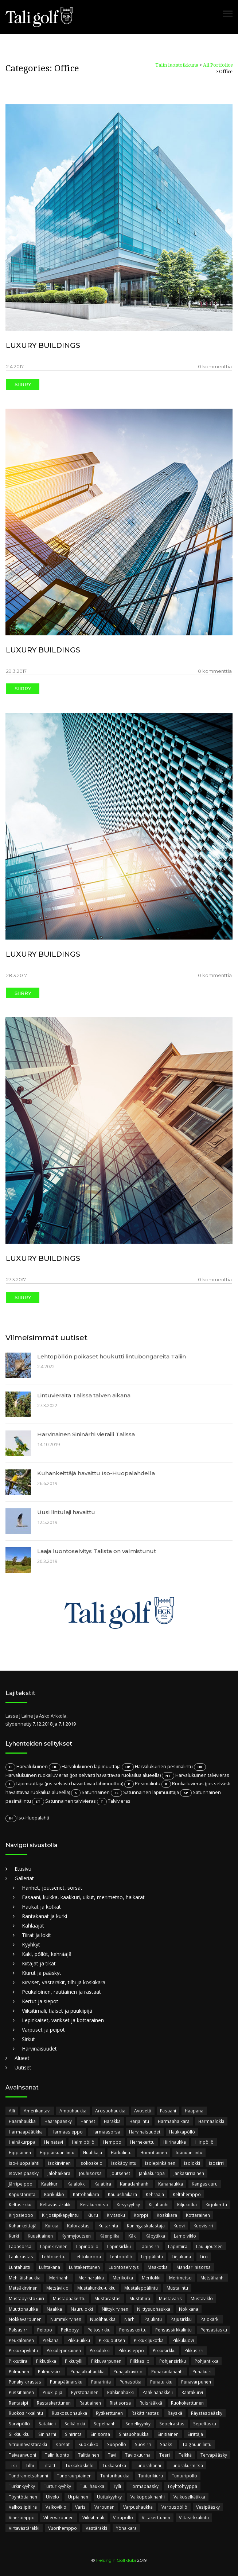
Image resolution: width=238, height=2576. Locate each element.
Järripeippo (20, 2184)
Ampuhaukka (72, 2110)
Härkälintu (121, 2152)
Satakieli (47, 2423)
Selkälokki (75, 2423)
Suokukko (88, 2444)
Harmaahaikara (174, 2121)
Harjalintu (139, 2121)
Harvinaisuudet (39, 2048)
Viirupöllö (123, 2517)
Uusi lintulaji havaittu (66, 1512)
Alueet (22, 2058)
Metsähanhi (212, 2278)
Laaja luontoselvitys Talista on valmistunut (96, 1551)
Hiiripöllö (204, 2142)
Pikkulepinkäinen (64, 2350)
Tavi (112, 2455)
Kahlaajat (33, 1925)
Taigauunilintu (196, 2444)
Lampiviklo (185, 2236)
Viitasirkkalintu (194, 2517)
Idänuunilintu (189, 2152)
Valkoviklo (56, 2507)
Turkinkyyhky (22, 2486)
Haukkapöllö (182, 2132)
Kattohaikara (86, 2194)
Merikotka (123, 2278)
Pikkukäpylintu (23, 2350)
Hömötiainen (153, 2152)
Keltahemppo (187, 2194)
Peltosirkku (98, 2330)
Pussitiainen (21, 2392)
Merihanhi (59, 2278)
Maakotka (158, 2267)
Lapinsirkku (119, 2246)
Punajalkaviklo (128, 2371)
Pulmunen (19, 2371)
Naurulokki (82, 2309)
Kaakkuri (50, 2184)
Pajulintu (153, 2319)
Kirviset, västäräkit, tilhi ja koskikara (63, 1982)
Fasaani (168, 2110)
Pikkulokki (100, 2350)
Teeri (164, 2455)
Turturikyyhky (57, 2486)
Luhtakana (49, 2267)
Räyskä (175, 2413)
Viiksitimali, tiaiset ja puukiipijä (57, 2010)
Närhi (130, 2319)
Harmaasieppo (67, 2132)
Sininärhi (47, 2434)
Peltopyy (70, 2330)
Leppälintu (152, 2256)
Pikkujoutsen (112, 2340)
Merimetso (180, 2278)
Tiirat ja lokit (36, 1935)
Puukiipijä (52, 2392)
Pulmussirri (50, 2371)
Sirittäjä (195, 2434)
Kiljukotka (187, 2204)
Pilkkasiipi (140, 2361)
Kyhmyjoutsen (76, 2236)
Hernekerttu (142, 2142)
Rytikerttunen (109, 2413)
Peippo (44, 2330)
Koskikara (167, 2215)
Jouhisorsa (90, 2173)
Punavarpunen (196, 2382)
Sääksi (166, 2444)
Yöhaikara (126, 2528)
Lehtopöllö (121, 2256)
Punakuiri (201, 2371)
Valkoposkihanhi (147, 2497)
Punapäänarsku (66, 2382)
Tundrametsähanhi (28, 2475)
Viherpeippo (22, 2517)
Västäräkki (96, 2528)
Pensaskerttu (133, 2330)
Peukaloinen (21, 2340)
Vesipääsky (208, 2507)
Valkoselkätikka (189, 2497)
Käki (132, 2236)
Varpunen (104, 2507)
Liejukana (181, 2256)
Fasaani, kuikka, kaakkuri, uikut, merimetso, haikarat (83, 1897)
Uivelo (52, 2497)
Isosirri (216, 2163)
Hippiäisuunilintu (57, 2152)
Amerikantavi (37, 2110)
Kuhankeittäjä (22, 2225)
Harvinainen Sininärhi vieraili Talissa (86, 1434)
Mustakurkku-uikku (96, 2288)
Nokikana (188, 2309)
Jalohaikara (58, 2173)
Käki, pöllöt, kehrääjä (46, 1953)
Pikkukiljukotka (149, 2340)
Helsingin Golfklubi (116, 2560)
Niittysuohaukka (153, 2309)
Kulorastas (78, 2225)
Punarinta (101, 2382)
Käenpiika (110, 2236)
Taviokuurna (138, 2455)
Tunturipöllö (184, 2475)
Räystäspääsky (206, 2413)
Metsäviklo (57, 2288)
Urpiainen (78, 2497)
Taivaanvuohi (22, 2455)
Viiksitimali (93, 2517)
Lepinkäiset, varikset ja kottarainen (63, 2020)
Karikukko (54, 2194)
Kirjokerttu (216, 2204)
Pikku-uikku (78, 2340)
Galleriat (24, 1878)
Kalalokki (76, 2184)
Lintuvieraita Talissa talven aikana (83, 1395)
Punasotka (130, 2382)
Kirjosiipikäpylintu (60, 2215)
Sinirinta (73, 2434)
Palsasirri (18, 2330)
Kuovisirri (203, 2225)
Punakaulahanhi (167, 2371)
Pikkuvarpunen (106, 2361)
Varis (80, 2507)
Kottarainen (198, 2215)
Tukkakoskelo (79, 2465)
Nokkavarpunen (25, 2319)
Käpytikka (155, 2236)
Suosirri (143, 2444)
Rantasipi (18, 2403)
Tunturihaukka (114, 2475)
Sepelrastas (171, 2423)
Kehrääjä (155, 2194)
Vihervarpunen (58, 2517)
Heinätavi (53, 2142)
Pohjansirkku (172, 2361)
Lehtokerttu (54, 2256)
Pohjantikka (206, 2361)
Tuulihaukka (92, 2486)
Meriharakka (91, 2278)
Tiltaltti (49, 2465)
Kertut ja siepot (40, 2001)
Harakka (112, 2121)
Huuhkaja (92, 2152)
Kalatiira (102, 2184)
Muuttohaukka (23, 2309)
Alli (12, 2110)
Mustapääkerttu (69, 2298)
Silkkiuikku (19, 2434)
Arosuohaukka (110, 2110)
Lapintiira (177, 2246)
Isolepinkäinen (160, 2163)
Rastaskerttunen (54, 2403)
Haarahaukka (22, 2121)
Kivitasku (116, 2215)
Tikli (13, 2465)
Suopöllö (116, 2444)
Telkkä (185, 2455)
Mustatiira (139, 2298)
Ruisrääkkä (151, 2403)
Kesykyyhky (128, 2204)
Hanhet (88, 2121)
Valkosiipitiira (23, 2507)
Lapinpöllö (87, 2246)
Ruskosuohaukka (69, 2413)
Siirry (23, 384)
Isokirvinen (59, 2163)
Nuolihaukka (103, 2319)
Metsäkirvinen (23, 2288)
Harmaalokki (211, 2121)
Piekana (51, 2340)
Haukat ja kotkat (41, 1906)
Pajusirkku (181, 2319)
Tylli (117, 2486)
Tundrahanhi (148, 2465)
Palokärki (209, 2319)
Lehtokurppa (87, 2256)
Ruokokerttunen (187, 2403)
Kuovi (179, 2225)
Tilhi (30, 2465)
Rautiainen (90, 2403)
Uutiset (23, 2067)
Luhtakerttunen (84, 2267)
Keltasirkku (20, 2204)
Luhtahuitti (19, 2267)
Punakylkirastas (25, 2382)
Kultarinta (108, 2225)
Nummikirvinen (65, 2319)
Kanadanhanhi (134, 2184)
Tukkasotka (114, 2465)
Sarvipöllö (19, 2423)
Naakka (54, 2309)
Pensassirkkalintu (173, 2330)
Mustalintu (177, 2288)
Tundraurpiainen (74, 2475)
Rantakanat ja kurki (44, 1916)
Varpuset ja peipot (43, 2029)
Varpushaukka (138, 2507)
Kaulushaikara (122, 2194)
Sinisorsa (100, 2434)
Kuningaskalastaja (146, 2225)
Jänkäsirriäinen (188, 2173)
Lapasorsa (20, 2246)
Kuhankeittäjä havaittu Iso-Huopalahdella (96, 1473)
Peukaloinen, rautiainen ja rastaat (61, 1991)
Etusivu (23, 1868)
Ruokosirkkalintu (26, 2413)
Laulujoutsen (209, 2246)
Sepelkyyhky (138, 2423)
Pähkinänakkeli (158, 2392)
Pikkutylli (73, 2361)
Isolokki (192, 2163)
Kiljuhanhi (158, 2204)
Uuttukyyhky (109, 2497)
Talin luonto (57, 2455)
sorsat (63, 2444)
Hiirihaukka (174, 2142)
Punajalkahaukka (87, 2371)
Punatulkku (161, 2382)
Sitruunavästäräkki (28, 2444)
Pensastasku (213, 2330)
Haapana (194, 2110)
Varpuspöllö (174, 2507)
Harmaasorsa (105, 2132)
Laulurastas (21, 2256)
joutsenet (120, 2173)
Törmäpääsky (144, 2486)
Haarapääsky (58, 2121)
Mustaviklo (202, 2298)
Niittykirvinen (115, 2309)
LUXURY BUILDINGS (43, 345)
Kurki (14, 2236)
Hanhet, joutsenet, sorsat (52, 1887)
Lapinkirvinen (53, 2246)
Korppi (141, 2215)
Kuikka (51, 2225)
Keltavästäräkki (55, 2204)
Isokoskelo (90, 2163)
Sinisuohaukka (134, 2434)
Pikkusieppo (131, 2350)
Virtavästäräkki (24, 2528)
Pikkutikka (46, 2361)
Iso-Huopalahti (24, 2163)
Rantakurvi (192, 2392)
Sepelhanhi (105, 2423)
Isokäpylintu (123, 2163)
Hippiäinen (20, 2152)
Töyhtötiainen (23, 2497)
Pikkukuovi (183, 2340)
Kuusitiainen (40, 2236)
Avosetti (142, 2110)
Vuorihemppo (62, 2528)
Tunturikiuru (150, 2475)
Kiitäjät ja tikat (39, 1963)
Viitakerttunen (156, 2517)
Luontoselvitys (124, 2267)
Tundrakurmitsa (186, 2465)
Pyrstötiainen (84, 2392)
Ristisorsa (120, 2403)
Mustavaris (170, 2298)
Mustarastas (107, 2298)
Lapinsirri (149, 2246)
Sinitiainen (168, 2434)
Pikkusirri (193, 2350)
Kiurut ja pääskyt (41, 1972)
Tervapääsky (213, 2455)
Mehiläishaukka (24, 2278)
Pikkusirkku (164, 2350)
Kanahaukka (170, 2184)
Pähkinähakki (120, 2392)
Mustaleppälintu (141, 2288)
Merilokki (151, 2278)
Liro (204, 2256)
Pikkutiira (18, 2361)
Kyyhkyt (31, 1944)
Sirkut (28, 2039)
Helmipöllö (83, 2142)
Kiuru (92, 2215)
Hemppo (112, 2142)
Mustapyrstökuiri (26, 2298)
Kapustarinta (22, 2194)
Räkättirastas (145, 2413)
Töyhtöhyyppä (182, 2486)
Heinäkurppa (22, 2142)
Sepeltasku (204, 2423)
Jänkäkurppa (152, 2173)
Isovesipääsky (24, 2173)
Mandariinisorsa (193, 2267)
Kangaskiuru (205, 2184)
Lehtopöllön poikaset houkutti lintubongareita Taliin (111, 1356)
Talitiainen (88, 2455)
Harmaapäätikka (26, 2132)
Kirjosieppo (21, 2215)
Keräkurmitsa (94, 2204)
